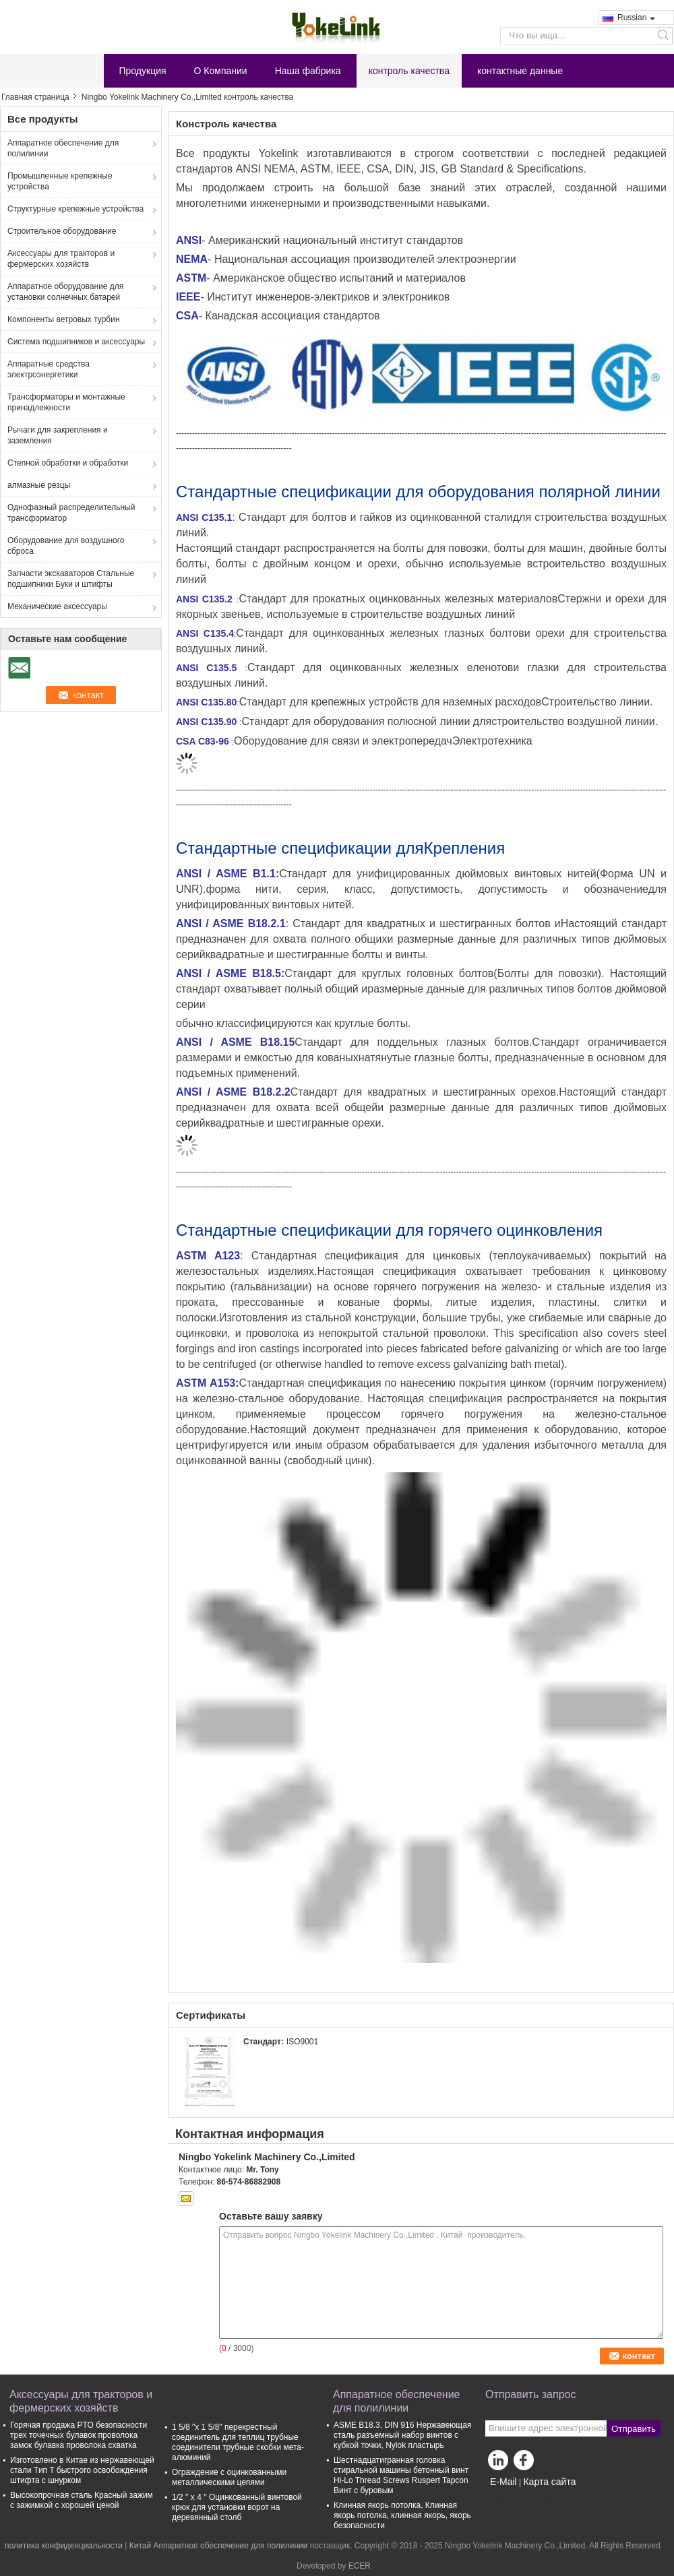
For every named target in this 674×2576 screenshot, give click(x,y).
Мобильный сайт (521, 2498)
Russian (636, 17)
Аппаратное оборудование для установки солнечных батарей (65, 292)
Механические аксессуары (57, 606)
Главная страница (35, 97)
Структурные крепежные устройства (75, 209)
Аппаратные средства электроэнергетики (48, 369)
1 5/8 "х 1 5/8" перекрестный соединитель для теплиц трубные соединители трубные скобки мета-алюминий (238, 2442)
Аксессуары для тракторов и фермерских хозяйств (61, 259)
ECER (359, 2566)
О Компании (220, 70)
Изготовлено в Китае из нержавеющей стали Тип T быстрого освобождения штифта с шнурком (82, 2470)
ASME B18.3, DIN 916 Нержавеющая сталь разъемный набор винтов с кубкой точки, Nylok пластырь (402, 2435)
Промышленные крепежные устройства (60, 181)
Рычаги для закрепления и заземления (57, 435)
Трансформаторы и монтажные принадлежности (66, 402)
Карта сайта (549, 2481)
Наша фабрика (308, 70)
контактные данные (520, 70)
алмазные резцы (38, 485)
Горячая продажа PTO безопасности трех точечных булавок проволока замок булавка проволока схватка (78, 2435)
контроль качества (409, 70)
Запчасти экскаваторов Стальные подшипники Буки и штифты (70, 579)
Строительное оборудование (61, 231)
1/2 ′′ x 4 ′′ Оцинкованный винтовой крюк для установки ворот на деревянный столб (237, 2507)
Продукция (142, 70)
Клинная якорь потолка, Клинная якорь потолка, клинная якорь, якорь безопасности (402, 2515)
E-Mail (503, 2481)
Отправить (633, 2429)
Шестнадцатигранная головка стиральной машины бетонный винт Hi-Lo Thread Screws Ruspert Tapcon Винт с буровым (401, 2475)
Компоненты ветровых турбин (63, 319)
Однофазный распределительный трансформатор (71, 513)
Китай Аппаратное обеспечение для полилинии (218, 2545)
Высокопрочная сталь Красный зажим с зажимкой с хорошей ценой (81, 2500)
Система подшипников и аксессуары (76, 341)
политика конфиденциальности (64, 2545)
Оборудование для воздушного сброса (66, 546)
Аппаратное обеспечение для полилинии (63, 148)
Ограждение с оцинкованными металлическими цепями (229, 2477)
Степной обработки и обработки (67, 463)
